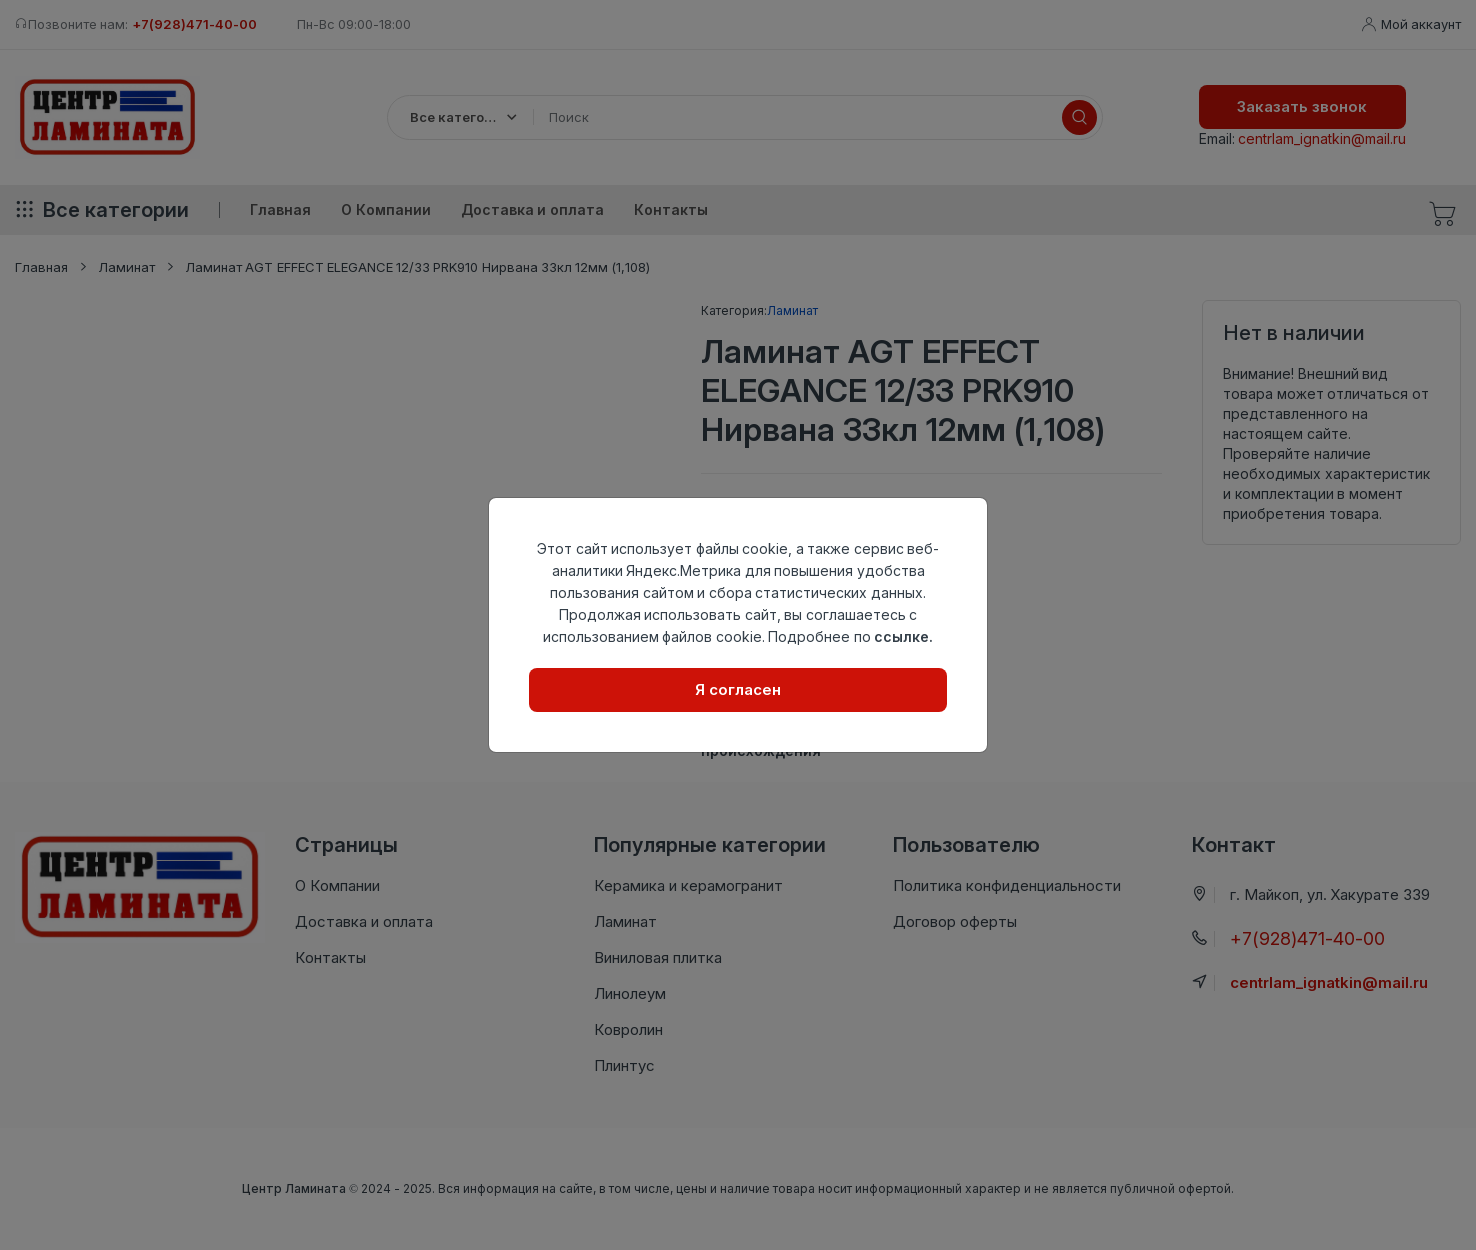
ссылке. (903, 636)
